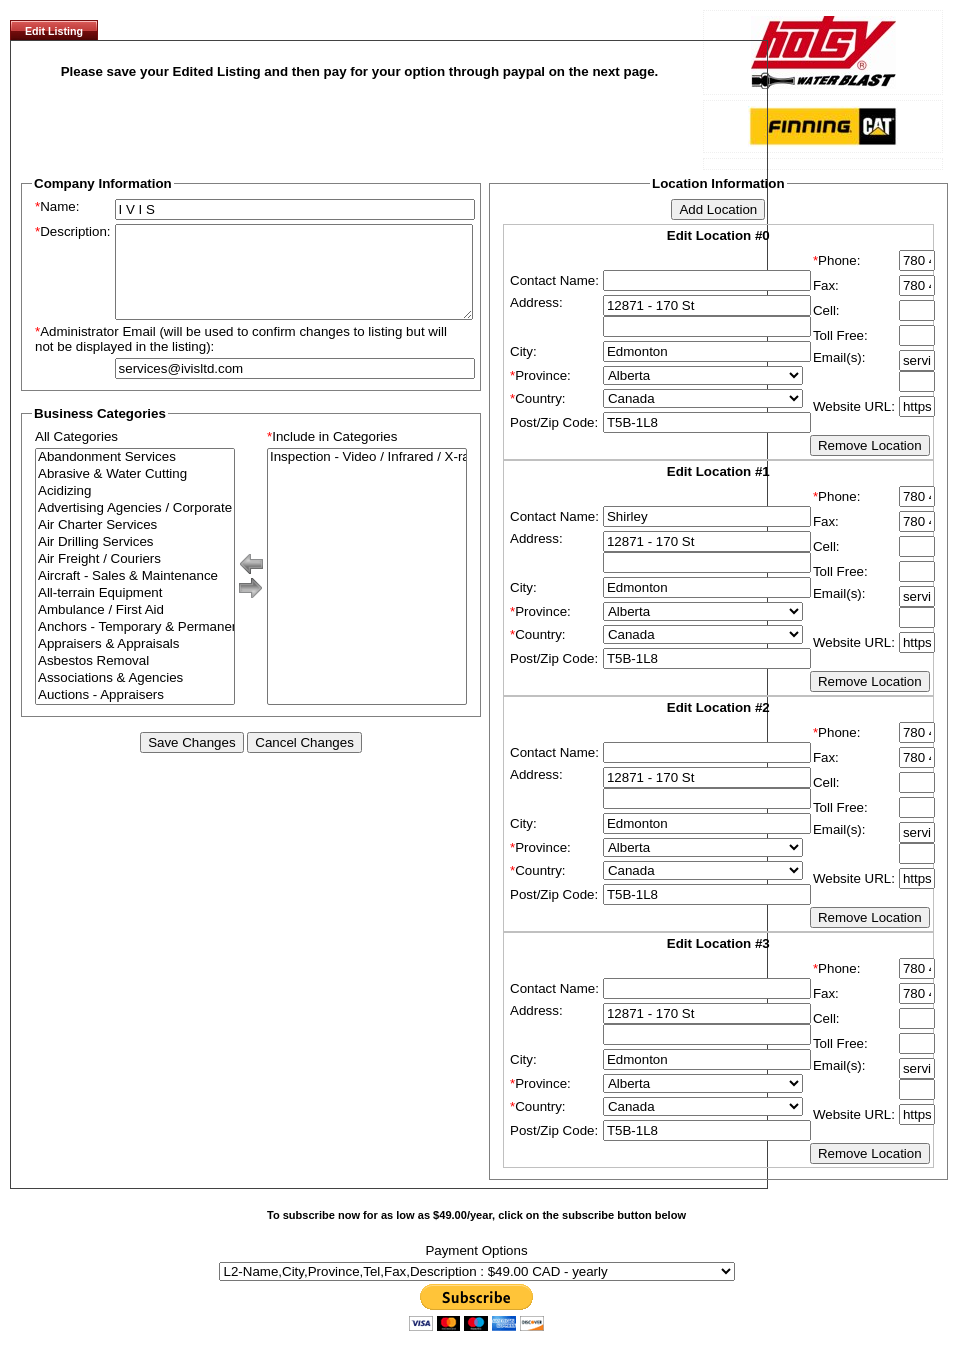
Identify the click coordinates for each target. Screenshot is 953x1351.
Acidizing (135, 509)
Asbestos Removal (135, 679)
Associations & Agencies (135, 696)
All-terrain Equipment (135, 611)
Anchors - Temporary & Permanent (135, 645)
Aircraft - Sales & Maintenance (135, 594)
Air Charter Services (135, 543)
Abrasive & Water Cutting (135, 492)
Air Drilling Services (135, 560)
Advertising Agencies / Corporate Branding (135, 526)
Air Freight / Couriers (135, 577)
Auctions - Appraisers (135, 713)
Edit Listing (54, 31)
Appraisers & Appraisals (135, 662)
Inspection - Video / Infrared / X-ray (367, 475)
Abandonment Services (135, 475)
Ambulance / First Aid (135, 628)
